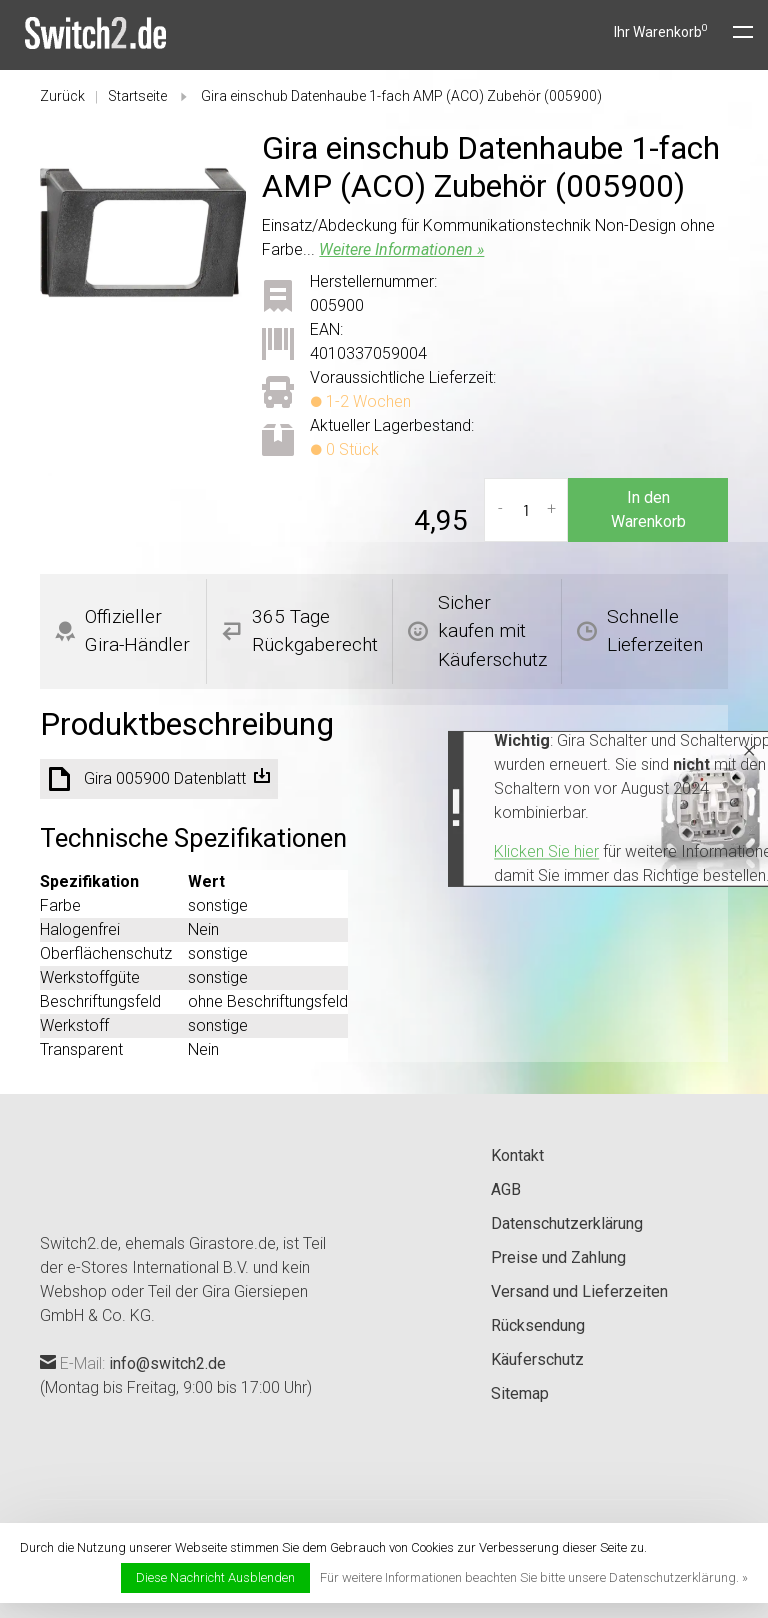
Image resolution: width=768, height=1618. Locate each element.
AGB (506, 1189)
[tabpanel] (143, 232)
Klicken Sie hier (319, 852)
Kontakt (517, 1155)
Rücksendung (538, 1325)
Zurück (62, 96)
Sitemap (520, 1393)
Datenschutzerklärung (567, 1223)
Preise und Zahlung (558, 1257)
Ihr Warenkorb (661, 32)
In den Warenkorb (648, 509)
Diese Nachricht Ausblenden (215, 1577)
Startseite (137, 96)
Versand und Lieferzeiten (579, 1291)
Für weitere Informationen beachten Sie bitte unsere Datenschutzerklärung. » (534, 1577)
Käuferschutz (537, 1359)
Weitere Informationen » (401, 249)
